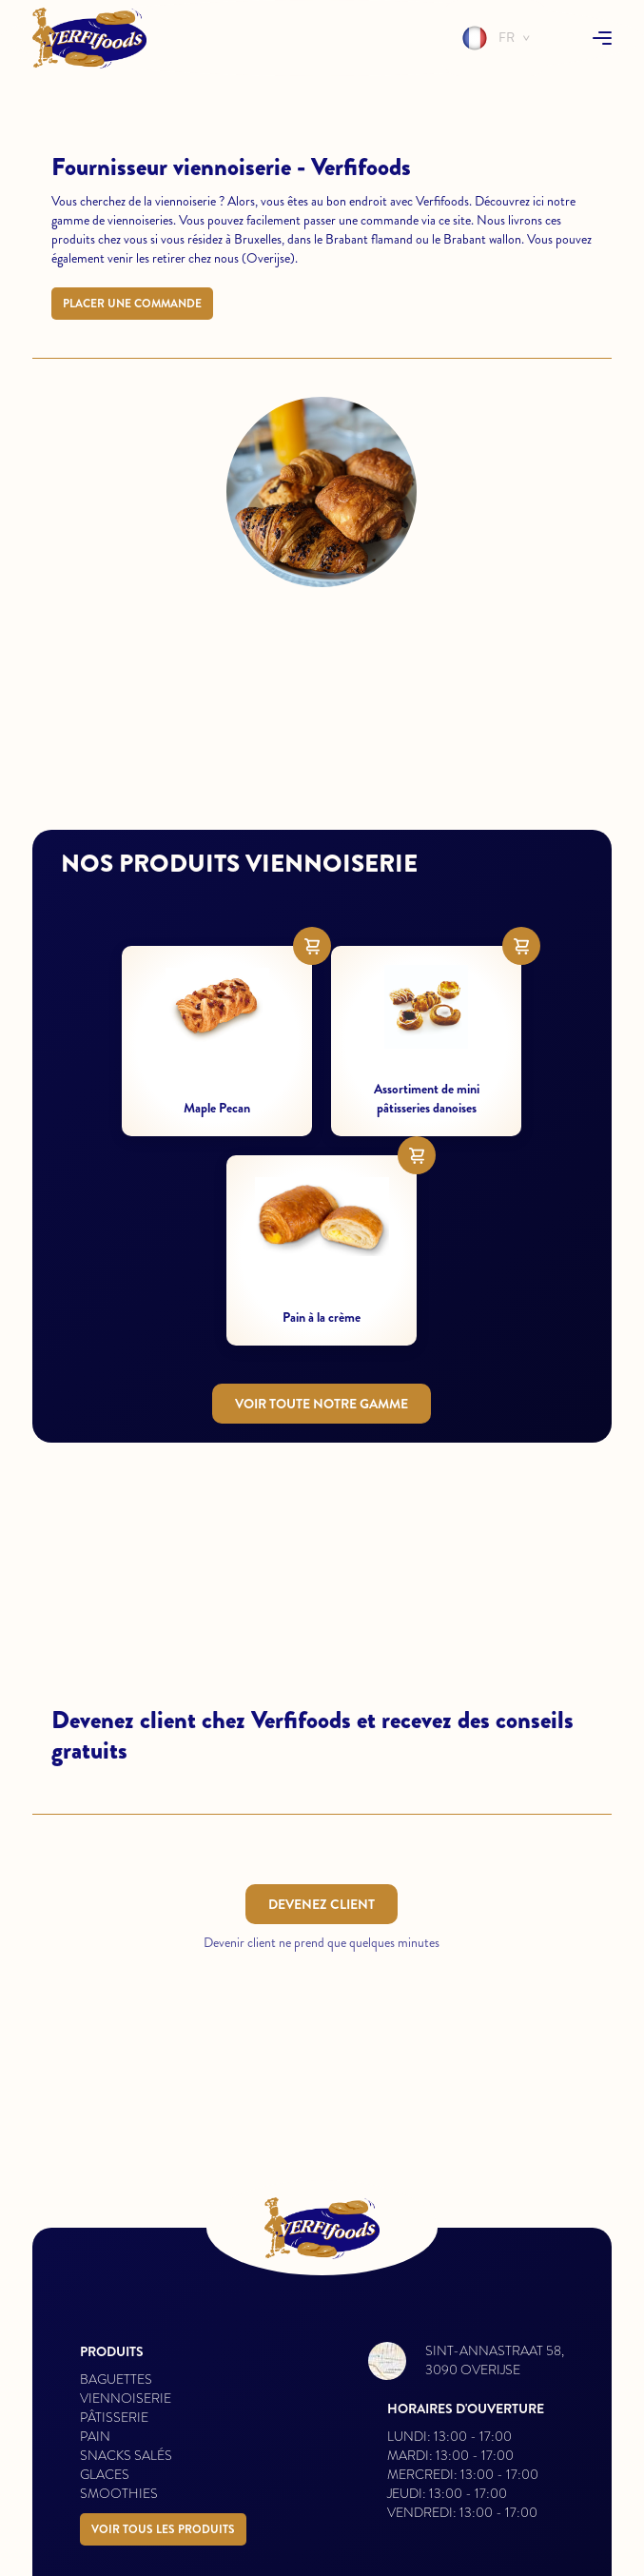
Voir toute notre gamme (321, 1403)
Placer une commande (132, 303)
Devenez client (321, 1904)
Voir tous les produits (163, 2529)
